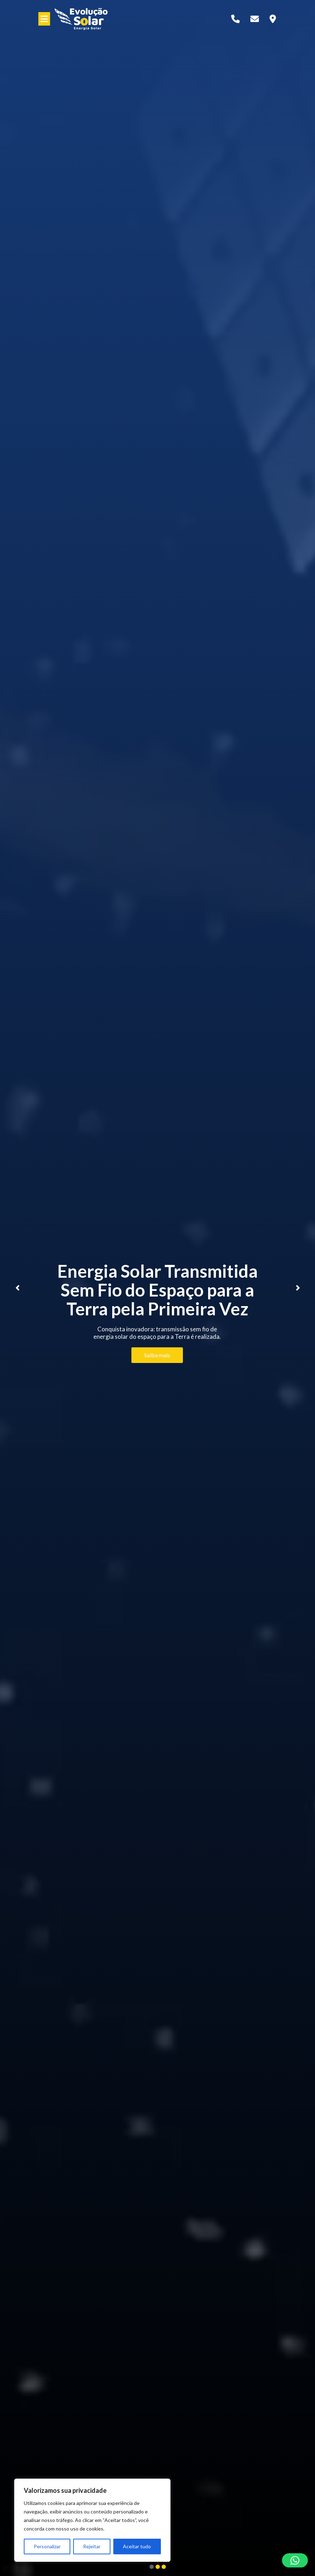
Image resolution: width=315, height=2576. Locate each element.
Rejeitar (92, 2546)
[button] (295, 2560)
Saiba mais (157, 1355)
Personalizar (47, 2546)
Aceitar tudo (137, 2546)
